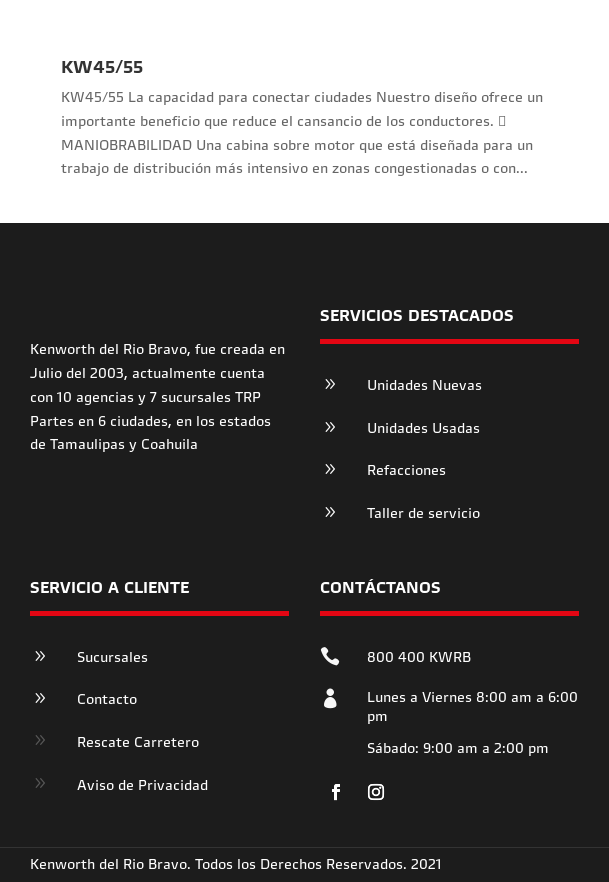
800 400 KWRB (419, 657)
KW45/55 (102, 66)
